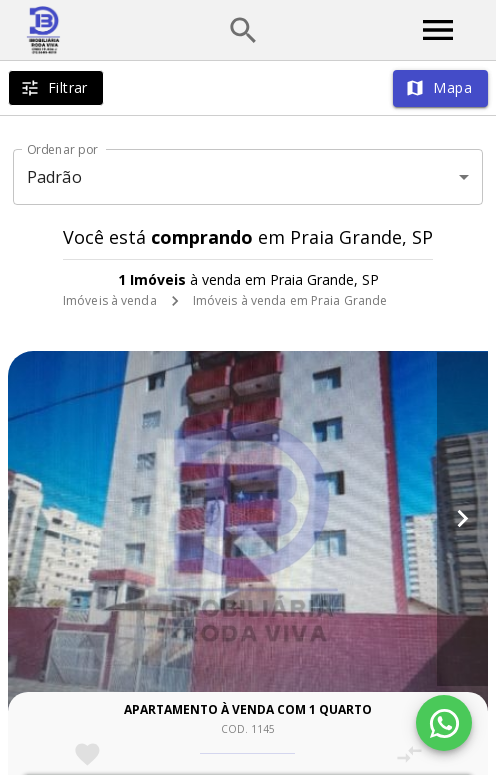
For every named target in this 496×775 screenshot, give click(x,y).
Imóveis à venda (110, 300)
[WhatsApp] (444, 723)
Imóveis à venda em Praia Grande (290, 300)
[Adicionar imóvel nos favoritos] (87, 754)
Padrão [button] (54, 177)
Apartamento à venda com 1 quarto (248, 709)
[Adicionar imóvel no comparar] (409, 754)
